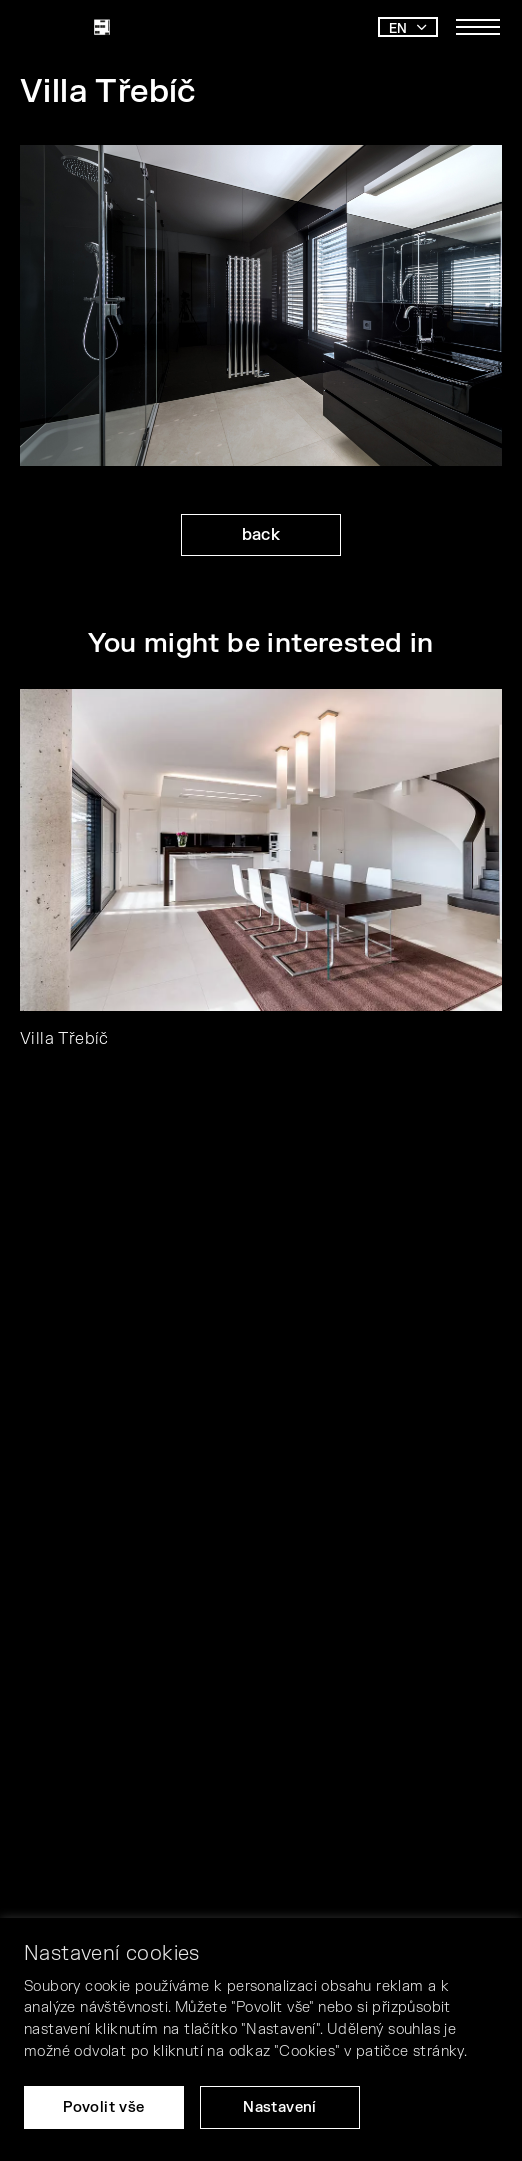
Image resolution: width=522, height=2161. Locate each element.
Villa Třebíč (64, 1039)
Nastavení (280, 2107)
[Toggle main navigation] (478, 27)
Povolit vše (103, 2107)
